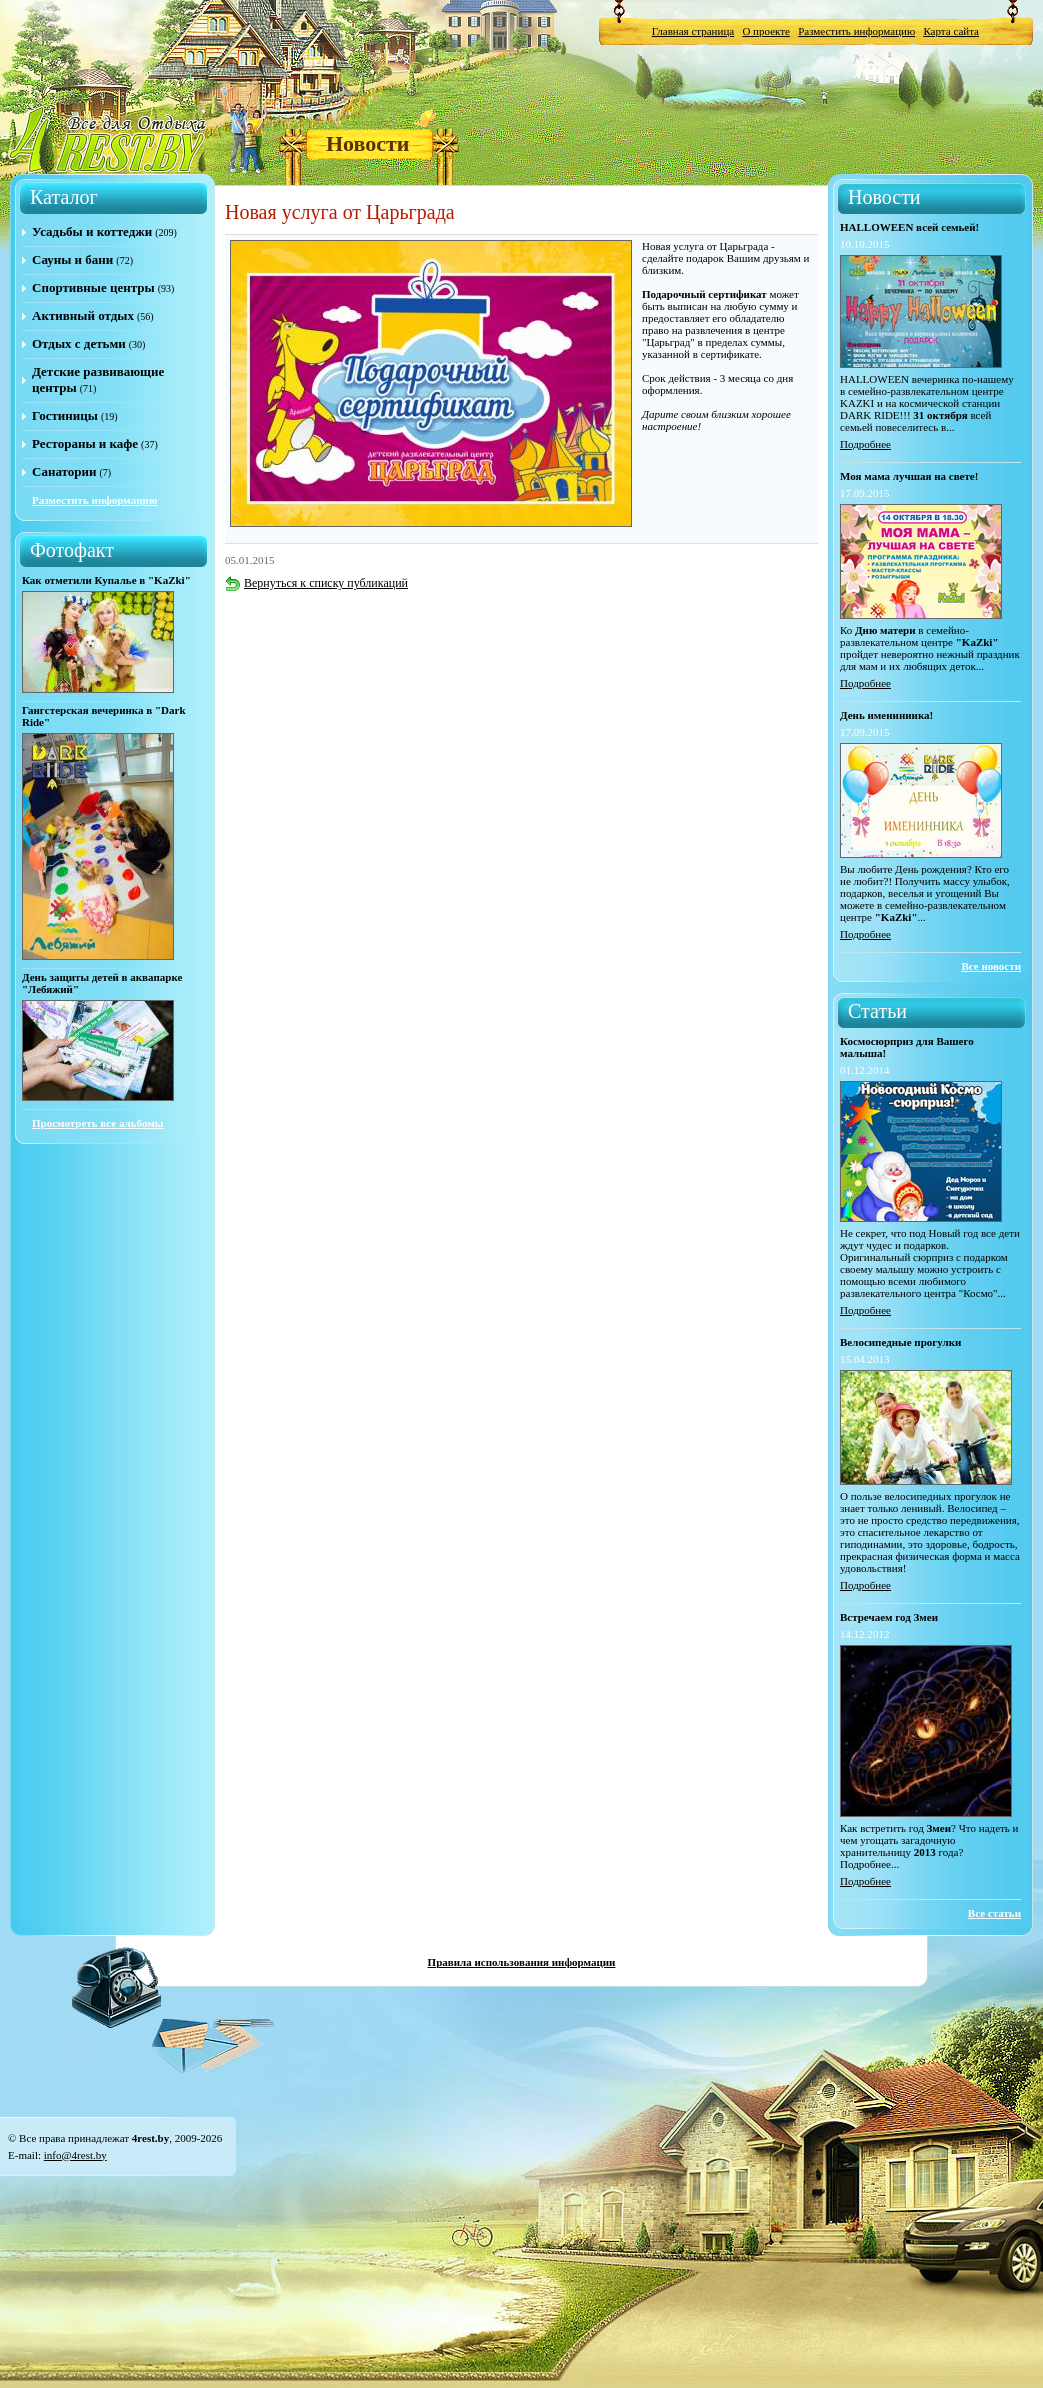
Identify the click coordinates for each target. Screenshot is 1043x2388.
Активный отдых (83, 315)
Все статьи (994, 1913)
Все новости (991, 966)
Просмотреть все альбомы (97, 1123)
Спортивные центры (93, 287)
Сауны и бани (72, 259)
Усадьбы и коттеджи (92, 231)
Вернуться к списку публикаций (316, 583)
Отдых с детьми (79, 343)
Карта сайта (951, 31)
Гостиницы (65, 415)
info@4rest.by (75, 2155)
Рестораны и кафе (85, 443)
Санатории (64, 471)
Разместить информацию (856, 31)
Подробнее (865, 444)
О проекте (766, 31)
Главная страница (693, 31)
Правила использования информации (522, 1962)
